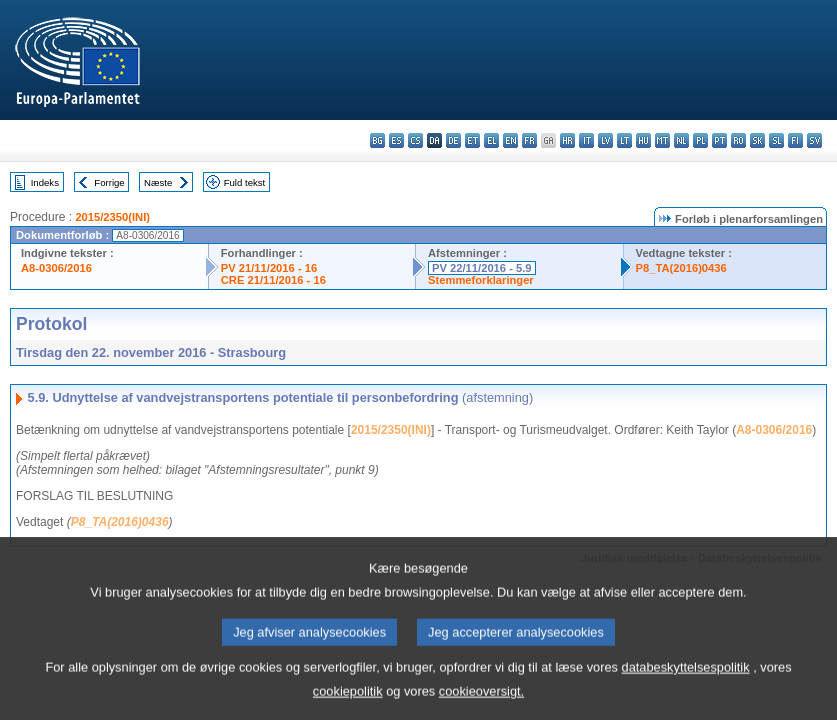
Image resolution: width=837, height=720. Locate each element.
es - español (396, 140)
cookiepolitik (348, 705)
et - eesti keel (472, 140)
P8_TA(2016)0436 (681, 268)
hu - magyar (643, 140)
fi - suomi (795, 140)
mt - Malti (662, 140)
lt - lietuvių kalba (624, 140)
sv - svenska (814, 140)
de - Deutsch (453, 140)
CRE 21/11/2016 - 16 (273, 280)
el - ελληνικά (491, 140)
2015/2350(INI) (112, 217)
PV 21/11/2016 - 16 (269, 268)
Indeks (45, 182)
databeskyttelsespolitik (686, 681)
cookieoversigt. (481, 705)
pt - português (719, 140)
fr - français (529, 140)
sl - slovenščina (776, 140)
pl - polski (700, 140)
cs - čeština (415, 140)
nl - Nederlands (681, 140)
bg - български (377, 140)
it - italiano (586, 140)
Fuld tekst (245, 182)
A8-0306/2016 (56, 268)
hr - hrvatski (567, 140)
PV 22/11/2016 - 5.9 (482, 268)
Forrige (109, 182)
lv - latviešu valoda (605, 140)
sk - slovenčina (757, 140)
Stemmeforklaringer (481, 280)
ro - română (738, 140)
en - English (510, 140)
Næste (158, 182)
